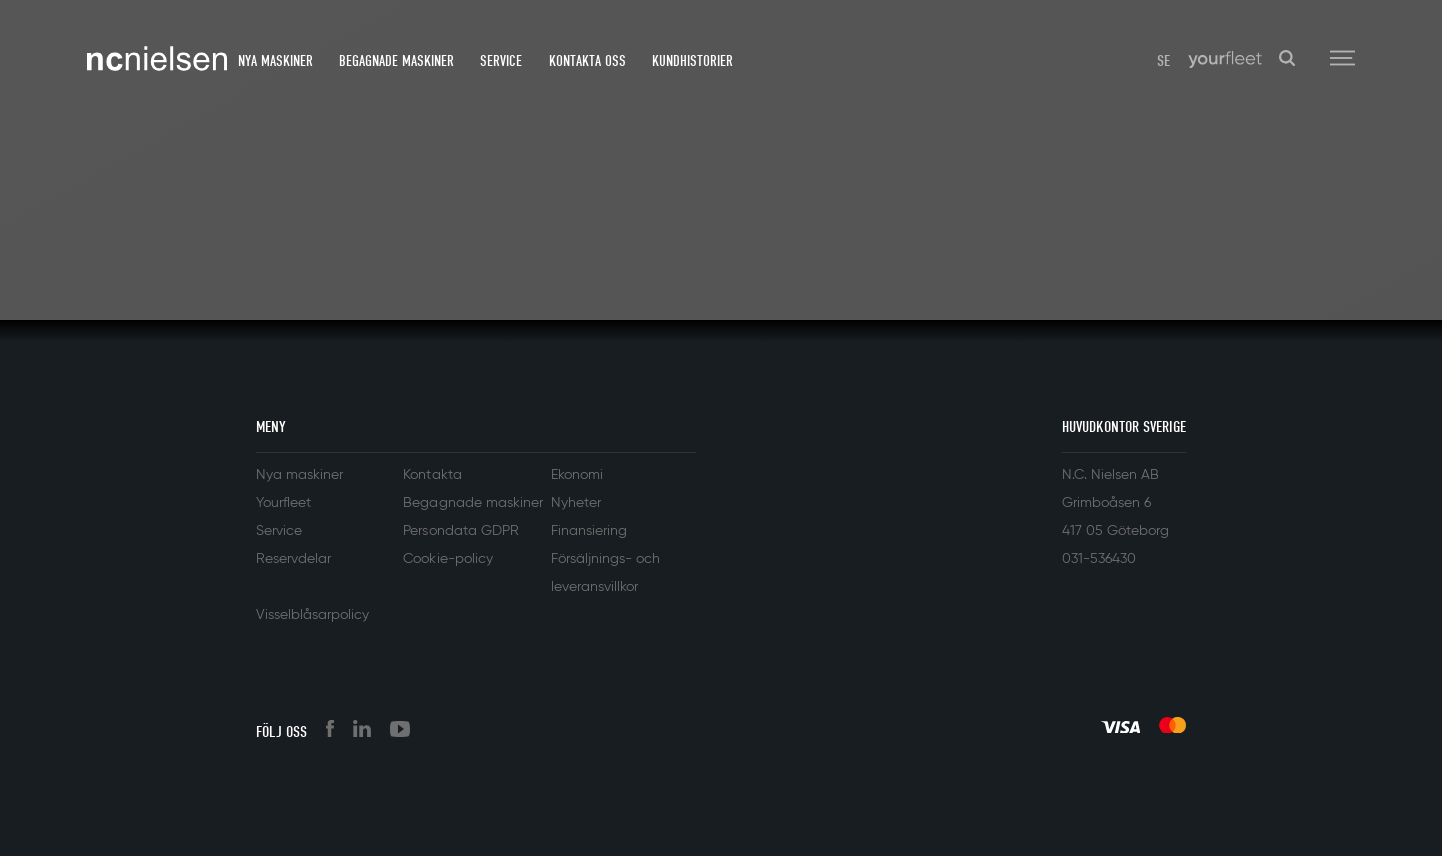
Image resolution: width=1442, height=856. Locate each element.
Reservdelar (293, 559)
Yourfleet (283, 503)
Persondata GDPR (460, 531)
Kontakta (432, 475)
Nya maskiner (275, 61)
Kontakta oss (587, 61)
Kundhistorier (692, 61)
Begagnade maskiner (396, 61)
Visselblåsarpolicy (312, 615)
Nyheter (576, 503)
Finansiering (589, 531)
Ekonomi (577, 475)
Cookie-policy (447, 559)
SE (1163, 61)
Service (501, 61)
